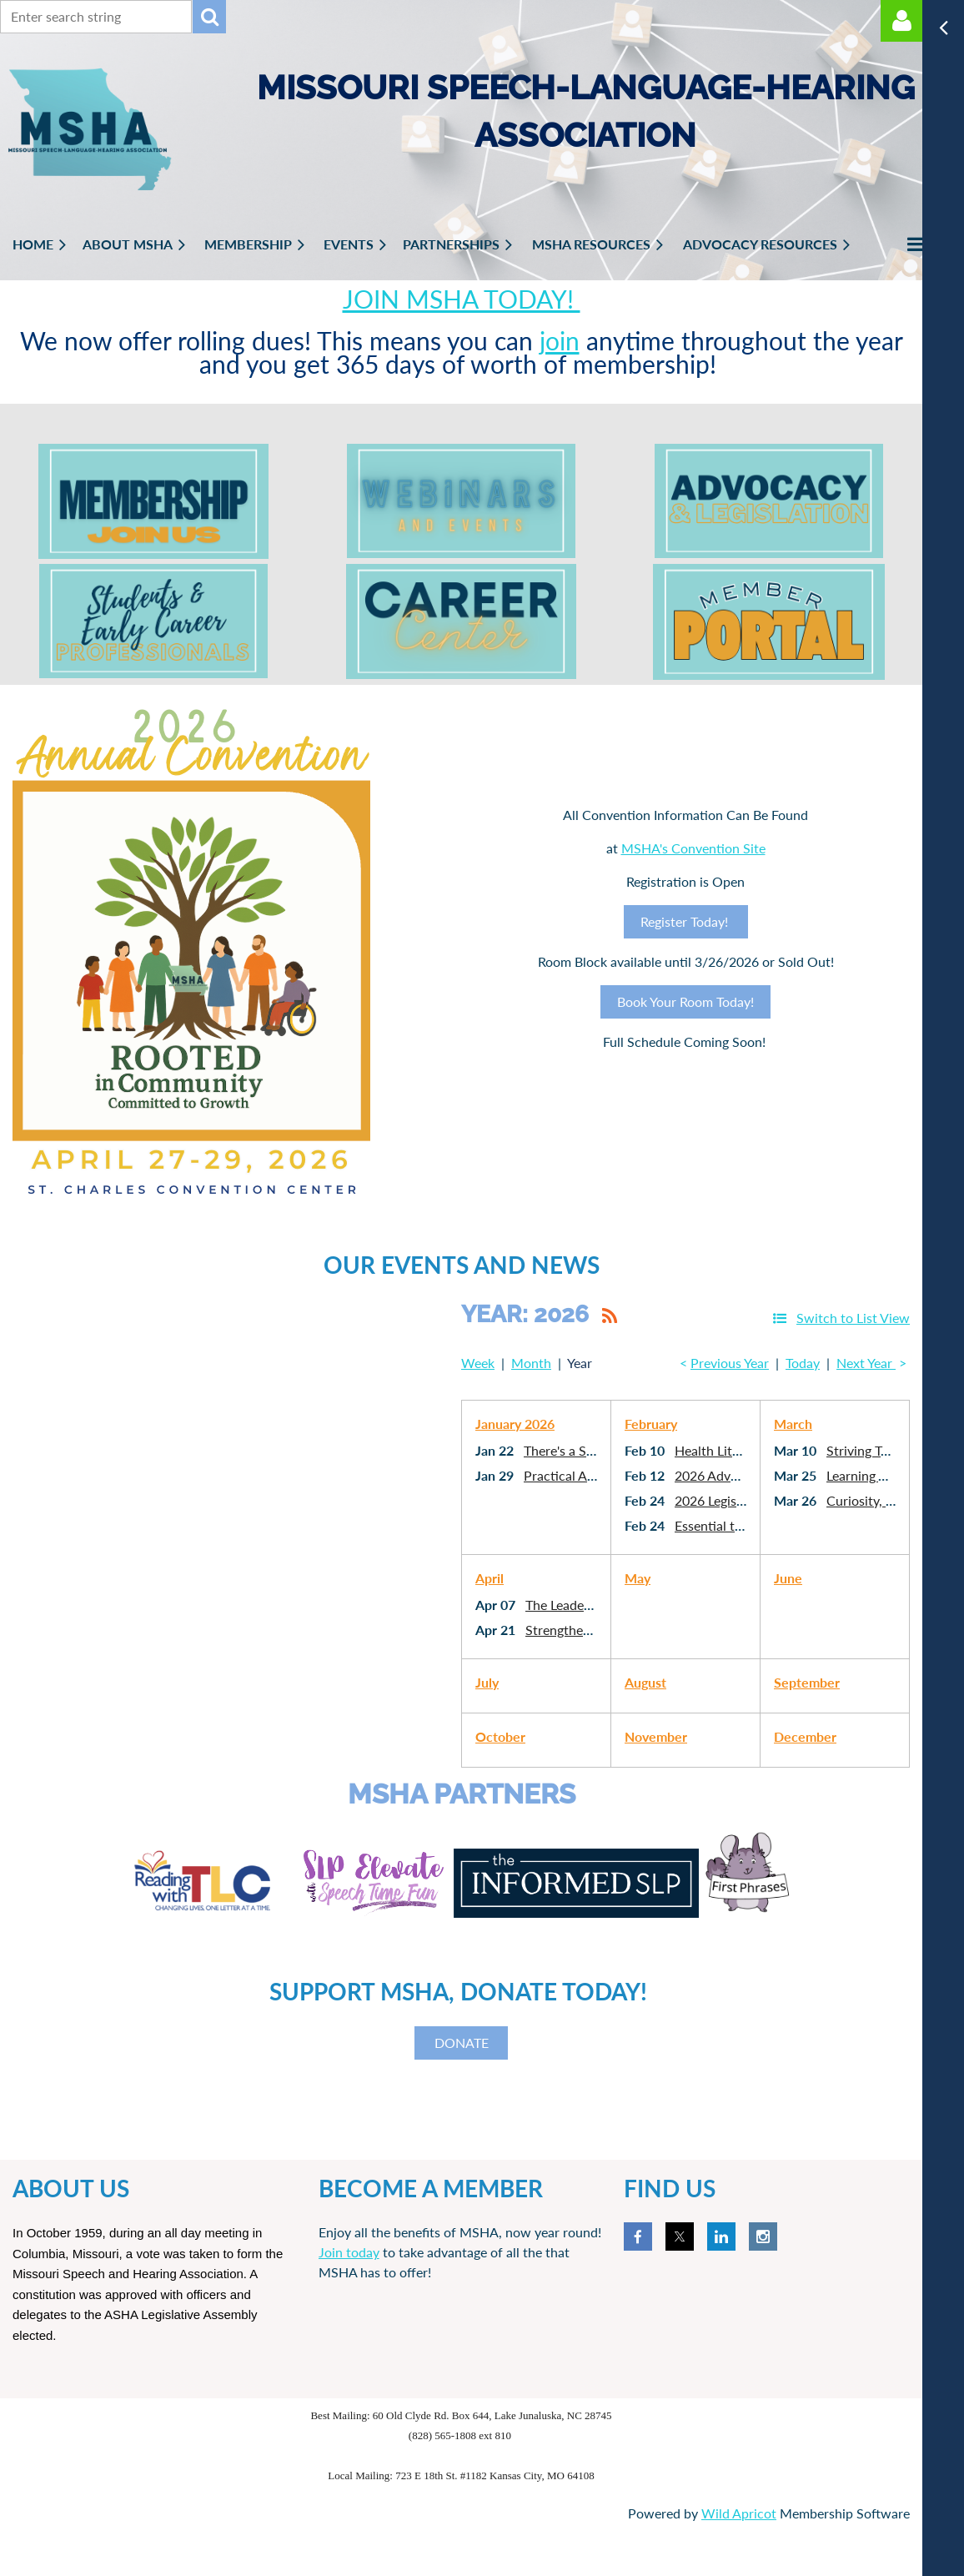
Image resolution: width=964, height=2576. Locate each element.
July (487, 1682)
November (656, 1736)
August (645, 1682)
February (651, 1423)
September (807, 1682)
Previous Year (729, 1363)
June (788, 1578)
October (500, 1736)
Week (478, 1363)
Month (531, 1363)
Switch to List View (853, 1318)
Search (209, 16)
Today (803, 1363)
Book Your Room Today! (685, 1001)
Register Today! (685, 921)
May (637, 1578)
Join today (349, 2252)
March (793, 1423)
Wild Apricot (738, 2513)
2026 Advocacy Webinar (746, 1475)
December (805, 1736)
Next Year (866, 1363)
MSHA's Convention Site (693, 848)
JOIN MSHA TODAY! (461, 299)
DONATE (461, 2042)
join (560, 340)
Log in (901, 21)
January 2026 (515, 1423)
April (489, 1578)
